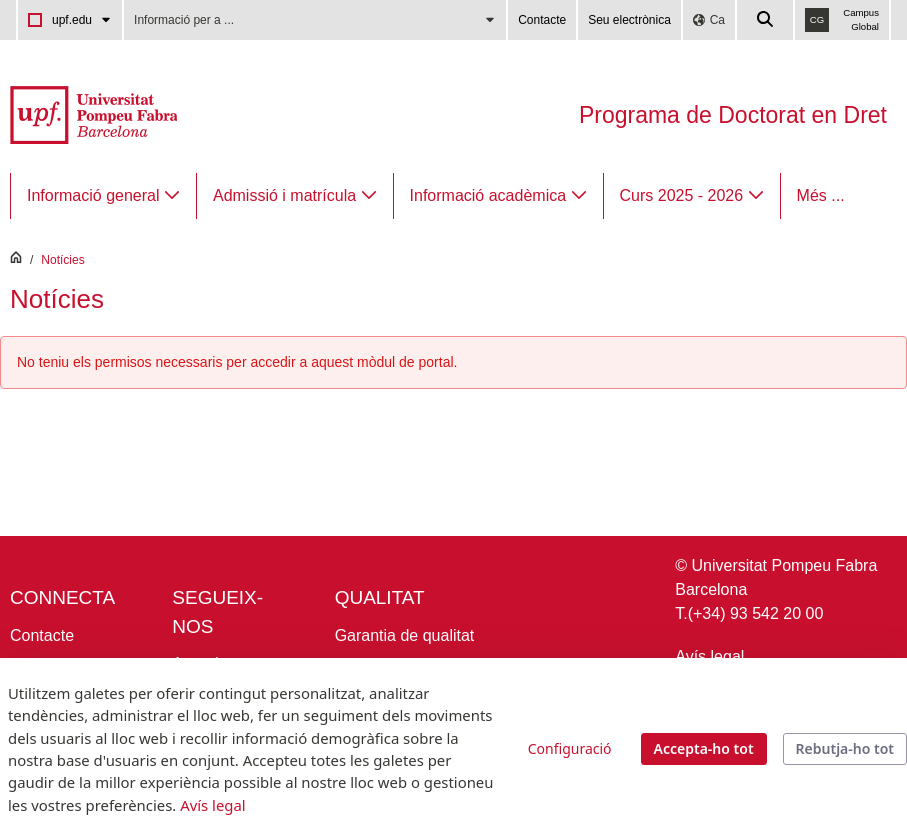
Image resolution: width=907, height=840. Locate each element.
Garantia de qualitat (405, 635)
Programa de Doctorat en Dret (733, 115)
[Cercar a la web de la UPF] (766, 20)
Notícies (62, 260)
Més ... (821, 195)
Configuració (570, 748)
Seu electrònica (629, 20)
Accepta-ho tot (704, 748)
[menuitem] (103, 196)
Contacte (542, 20)
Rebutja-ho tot (845, 748)
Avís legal (709, 656)
